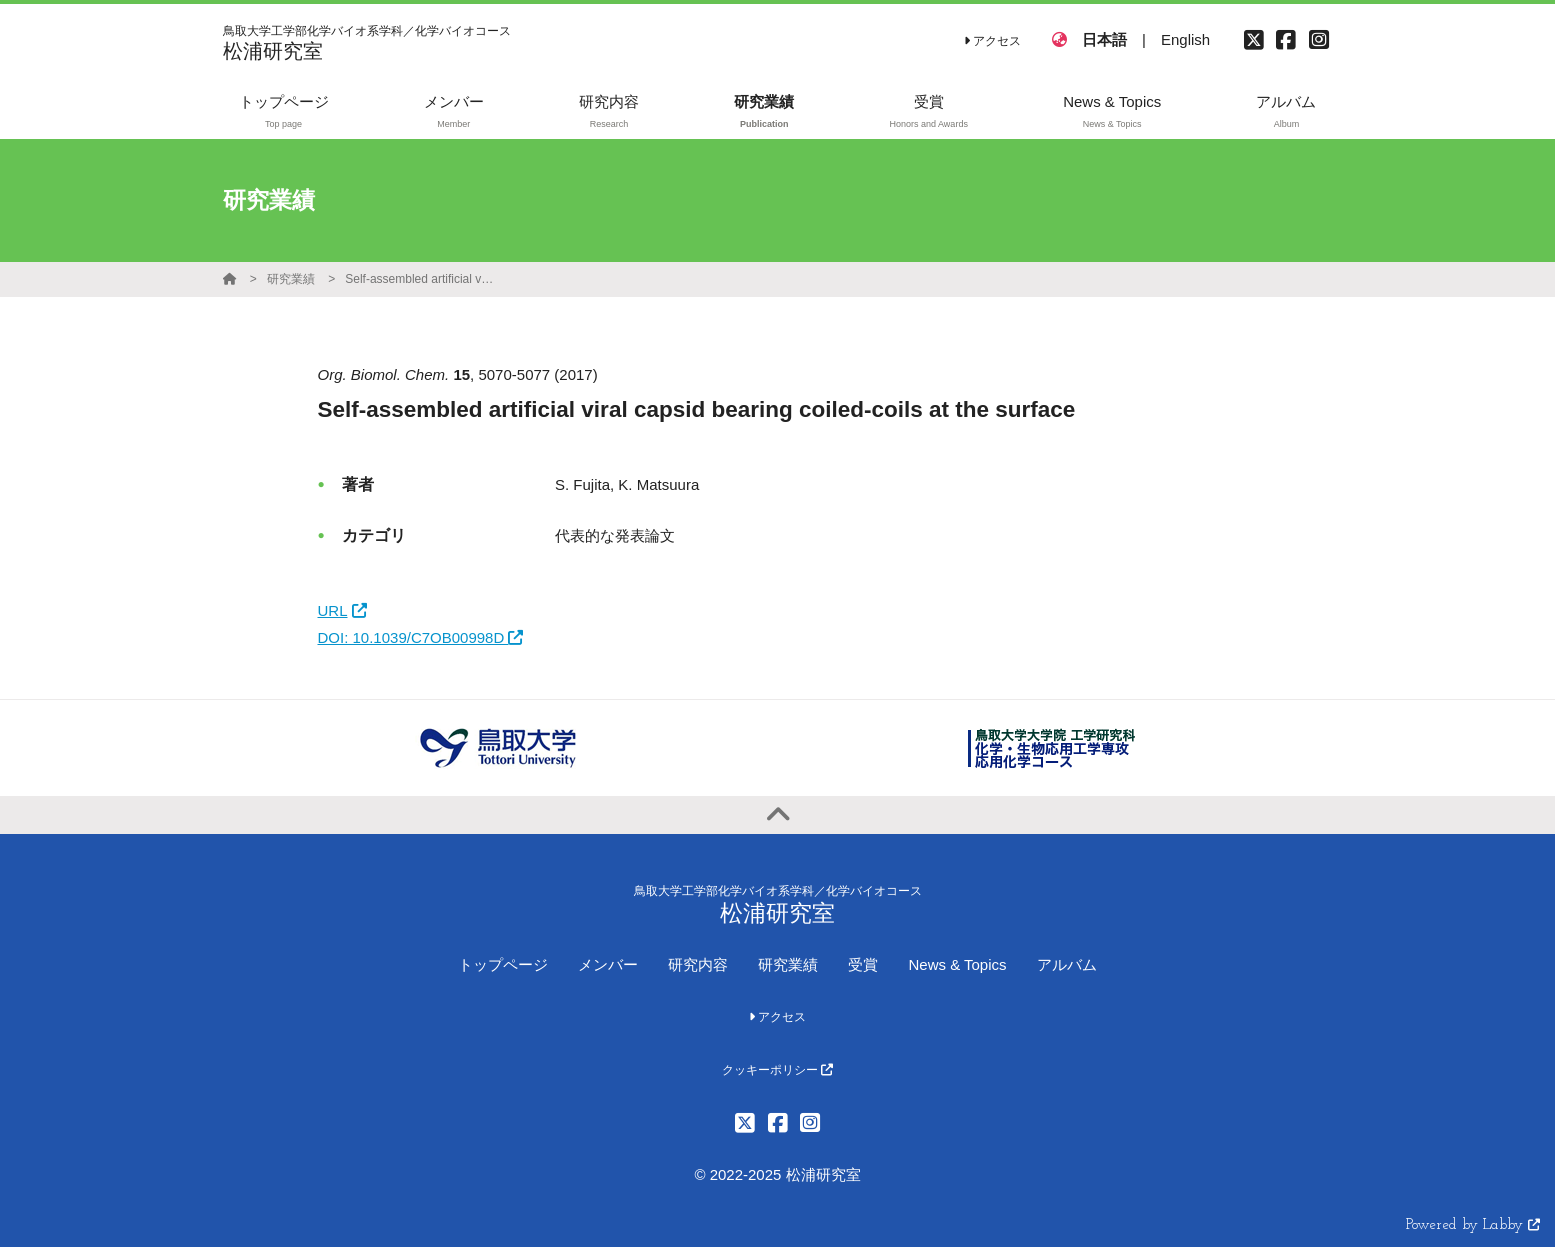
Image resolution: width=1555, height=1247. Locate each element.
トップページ (503, 964)
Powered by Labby (1473, 1225)
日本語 (1104, 39)
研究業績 (291, 279)
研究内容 (698, 964)
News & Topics (957, 964)
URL (342, 610)
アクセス (992, 41)
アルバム (1067, 964)
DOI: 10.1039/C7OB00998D (421, 637)
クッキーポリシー (777, 1070)
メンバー (608, 964)
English (1185, 39)
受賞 (863, 964)
